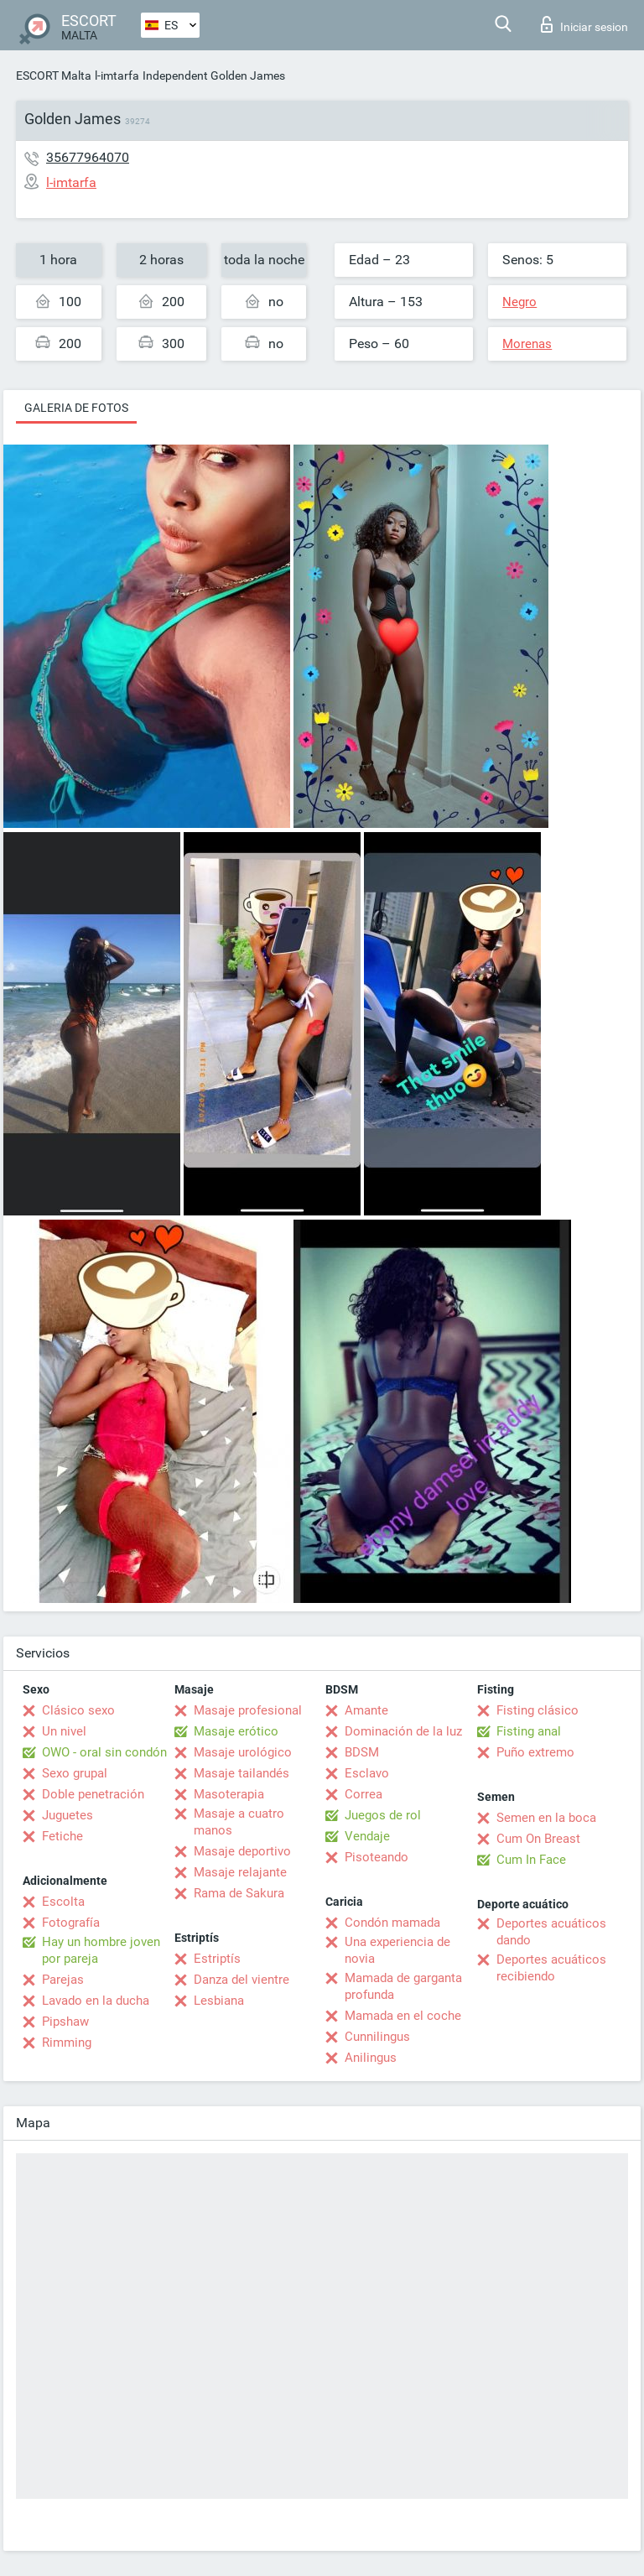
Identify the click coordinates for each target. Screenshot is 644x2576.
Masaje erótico (236, 1731)
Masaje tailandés (241, 1773)
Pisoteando (376, 1857)
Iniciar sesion (584, 24)
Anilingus (371, 2057)
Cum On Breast (538, 1838)
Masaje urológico (243, 1752)
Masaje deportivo (242, 1851)
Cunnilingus (377, 2036)
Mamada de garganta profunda (403, 1986)
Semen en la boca (546, 1817)
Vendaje (367, 1836)
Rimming (66, 2042)
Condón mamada (392, 1922)
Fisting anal (528, 1731)
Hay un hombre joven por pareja (101, 1950)
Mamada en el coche (403, 2015)
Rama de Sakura (239, 1893)
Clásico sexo (78, 1710)
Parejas (63, 1979)
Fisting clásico (537, 1710)
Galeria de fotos (76, 407)
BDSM (362, 1752)
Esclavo (367, 1773)
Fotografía (71, 1922)
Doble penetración (93, 1794)
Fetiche (62, 1836)
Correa (363, 1794)
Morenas (527, 343)
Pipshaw (65, 2021)
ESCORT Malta (53, 75)
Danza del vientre (241, 1979)
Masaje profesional (248, 1710)
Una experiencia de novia (397, 1950)
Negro (519, 302)
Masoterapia (229, 1794)
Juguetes (67, 1815)
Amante (366, 1710)
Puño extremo (535, 1752)
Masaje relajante (240, 1872)
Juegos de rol (383, 1815)
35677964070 (87, 157)
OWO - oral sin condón (104, 1752)
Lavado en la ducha (95, 2000)
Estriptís (217, 1958)
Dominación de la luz (403, 1731)
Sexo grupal (74, 1773)
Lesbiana (219, 2000)
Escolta (63, 1901)
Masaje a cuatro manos (239, 1822)
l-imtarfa (117, 75)
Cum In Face (531, 1859)
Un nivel (64, 1731)
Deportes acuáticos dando (551, 1932)
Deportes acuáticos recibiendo (551, 1968)
